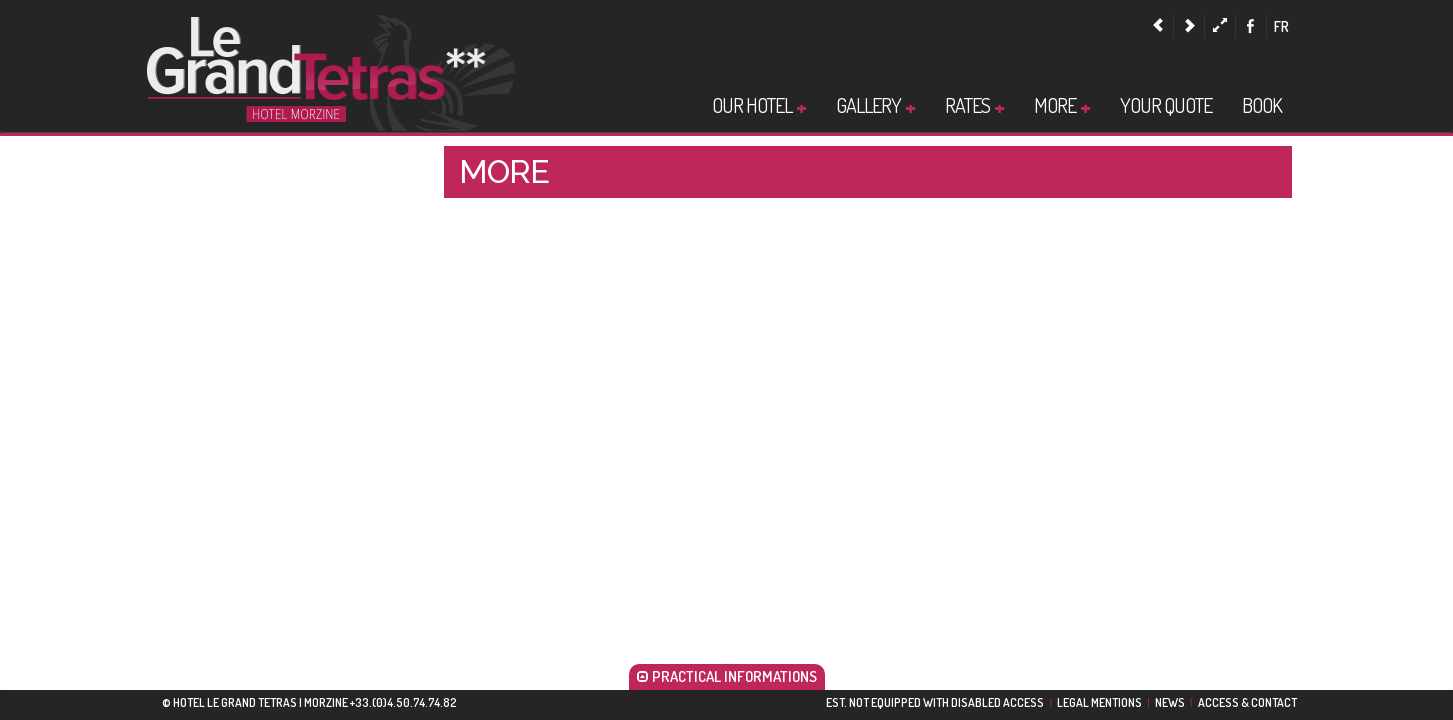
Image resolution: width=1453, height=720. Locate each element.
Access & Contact (1247, 702)
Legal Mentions (1099, 702)
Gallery (875, 105)
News (1170, 702)
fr (1281, 26)
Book (1262, 105)
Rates (974, 105)
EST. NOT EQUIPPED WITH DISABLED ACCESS (935, 702)
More (1062, 105)
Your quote (1166, 105)
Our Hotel (759, 105)
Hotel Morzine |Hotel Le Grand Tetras (331, 71)
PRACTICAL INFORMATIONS (727, 676)
